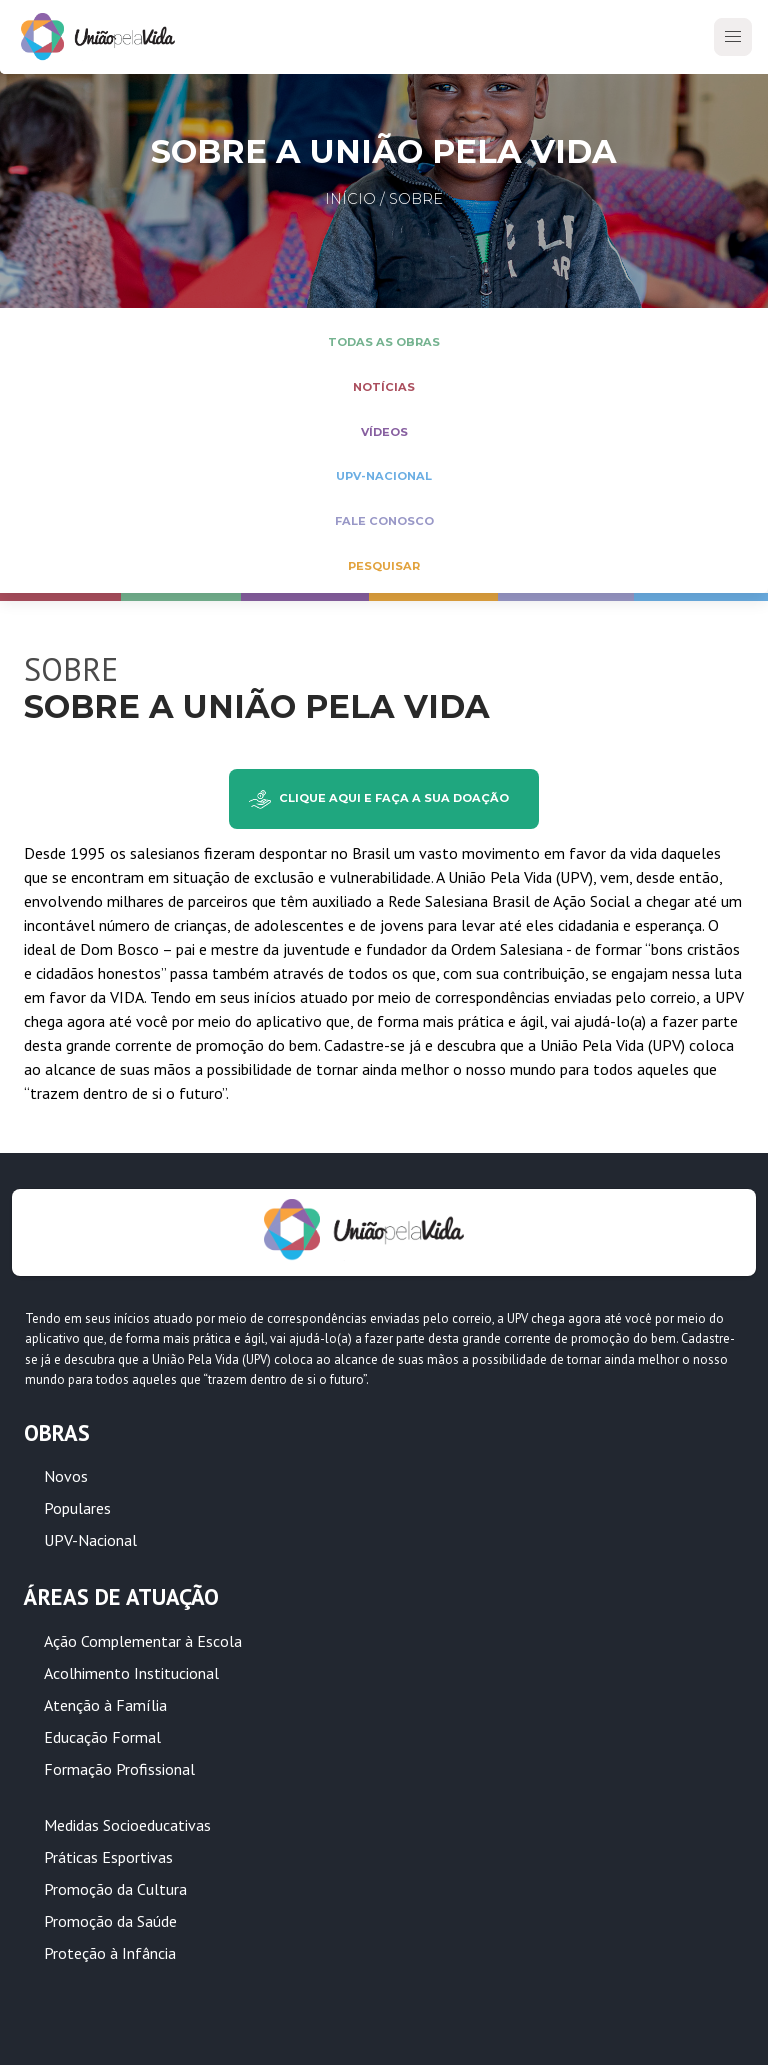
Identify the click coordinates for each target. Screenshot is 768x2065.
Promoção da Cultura (115, 1889)
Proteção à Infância (110, 1953)
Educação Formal (102, 1737)
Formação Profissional (119, 1769)
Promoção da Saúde (110, 1921)
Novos (66, 1476)
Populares (77, 1508)
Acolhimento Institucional (131, 1673)
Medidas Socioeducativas (127, 1825)
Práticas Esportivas (108, 1857)
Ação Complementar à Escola (143, 1641)
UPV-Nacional (90, 1540)
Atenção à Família (105, 1705)
